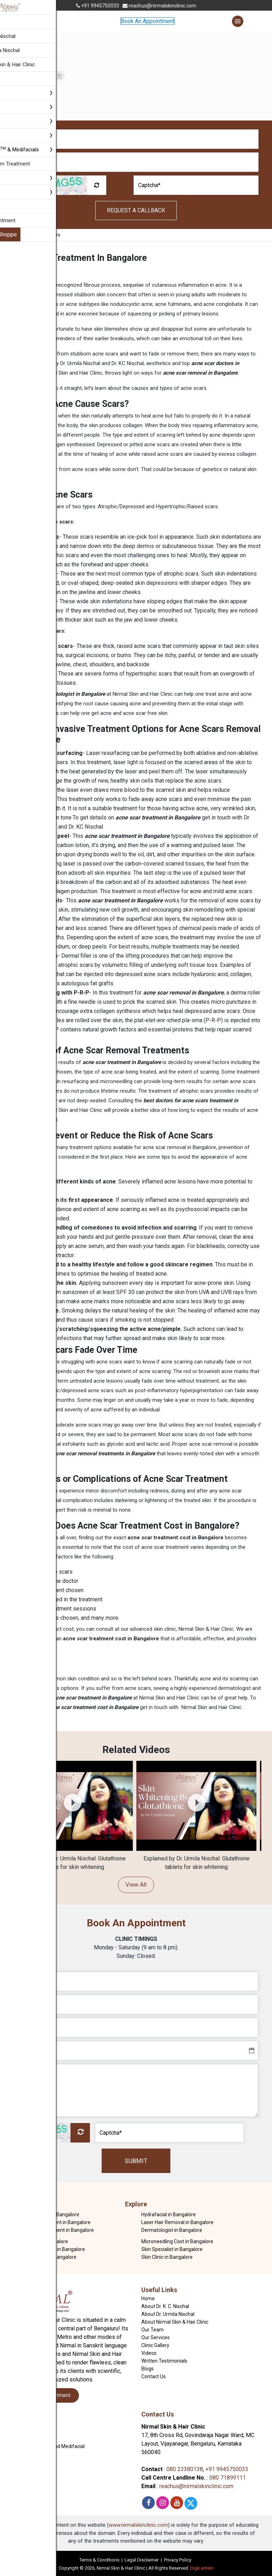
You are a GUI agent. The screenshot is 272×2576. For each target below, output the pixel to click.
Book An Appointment (147, 21)
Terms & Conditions (99, 2560)
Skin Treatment (28, 2423)
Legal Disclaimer (142, 2560)
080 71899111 (227, 2477)
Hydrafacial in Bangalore (168, 2214)
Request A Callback (136, 210)
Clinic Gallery (155, 2345)
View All (136, 1884)
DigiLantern (202, 2568)
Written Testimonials (164, 2361)
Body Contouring (29, 2438)
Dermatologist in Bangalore (171, 2230)
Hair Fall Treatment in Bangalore (49, 2249)
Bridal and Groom (30, 2454)
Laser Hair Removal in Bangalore (177, 2222)
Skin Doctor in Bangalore (40, 2241)
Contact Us (153, 2376)
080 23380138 (184, 2469)
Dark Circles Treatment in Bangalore (53, 2230)
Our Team (152, 2330)
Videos (149, 2353)
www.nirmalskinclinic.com (138, 2525)
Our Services (155, 2337)
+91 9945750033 (97, 6)
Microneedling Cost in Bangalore (177, 2241)
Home (23, 234)
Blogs (147, 2368)
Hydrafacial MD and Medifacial (48, 2446)
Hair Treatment (28, 2431)
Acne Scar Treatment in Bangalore (52, 2222)
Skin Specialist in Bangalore (172, 2249)
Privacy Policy (177, 2560)
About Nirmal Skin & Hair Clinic (174, 2322)
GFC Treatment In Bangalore (44, 2257)
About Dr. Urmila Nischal (167, 2314)
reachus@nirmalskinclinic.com (159, 6)
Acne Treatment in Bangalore (46, 2214)
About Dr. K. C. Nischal (165, 2306)
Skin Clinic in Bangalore (167, 2257)
